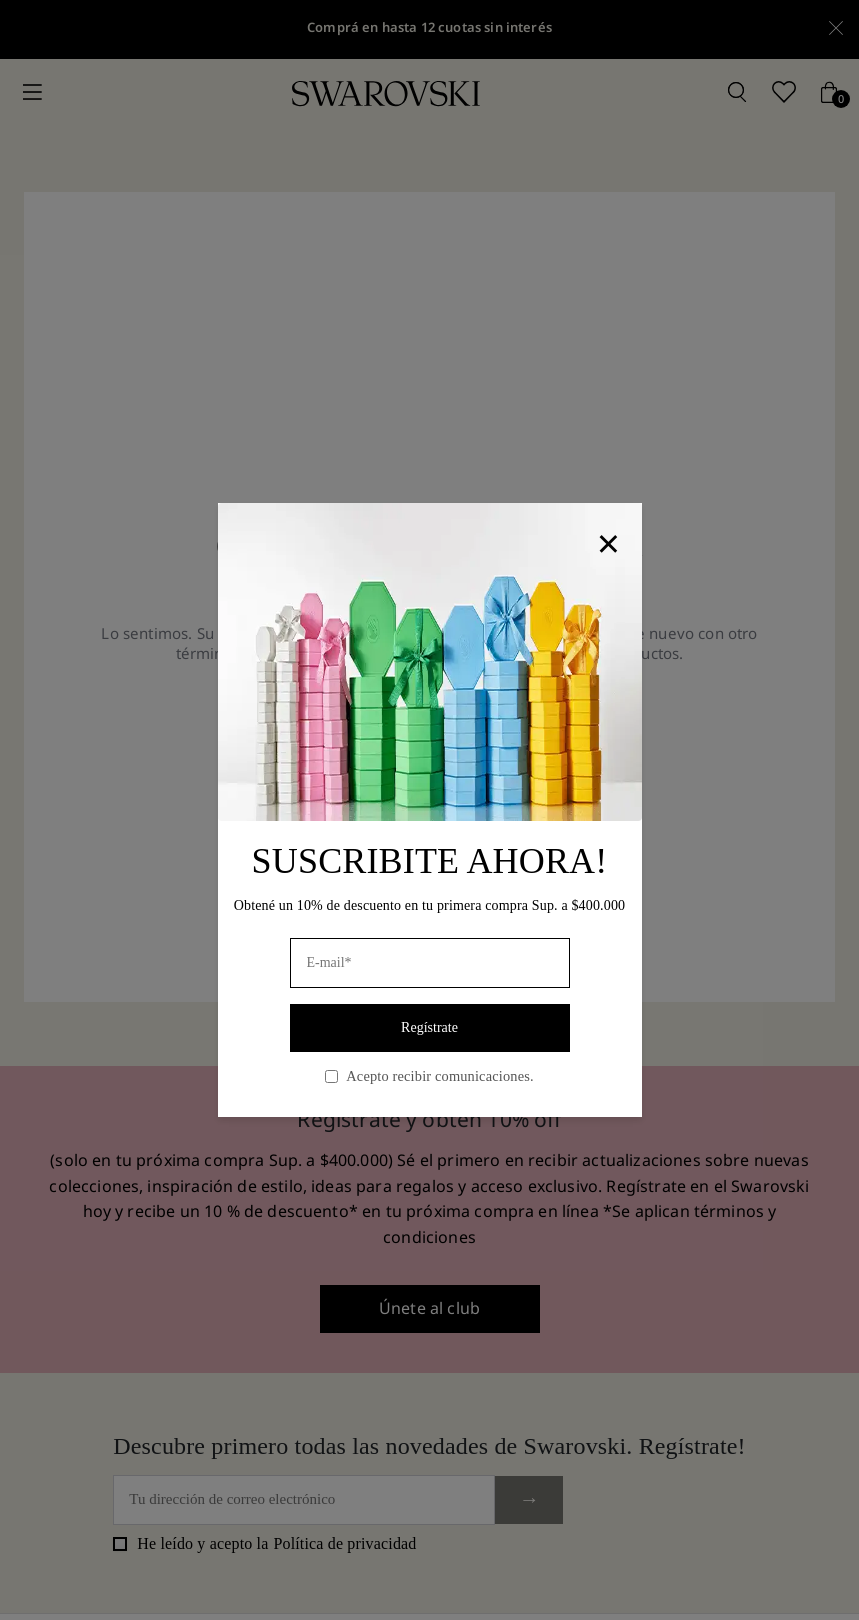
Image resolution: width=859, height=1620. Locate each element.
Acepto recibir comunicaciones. (429, 1076)
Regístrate (429, 1027)
